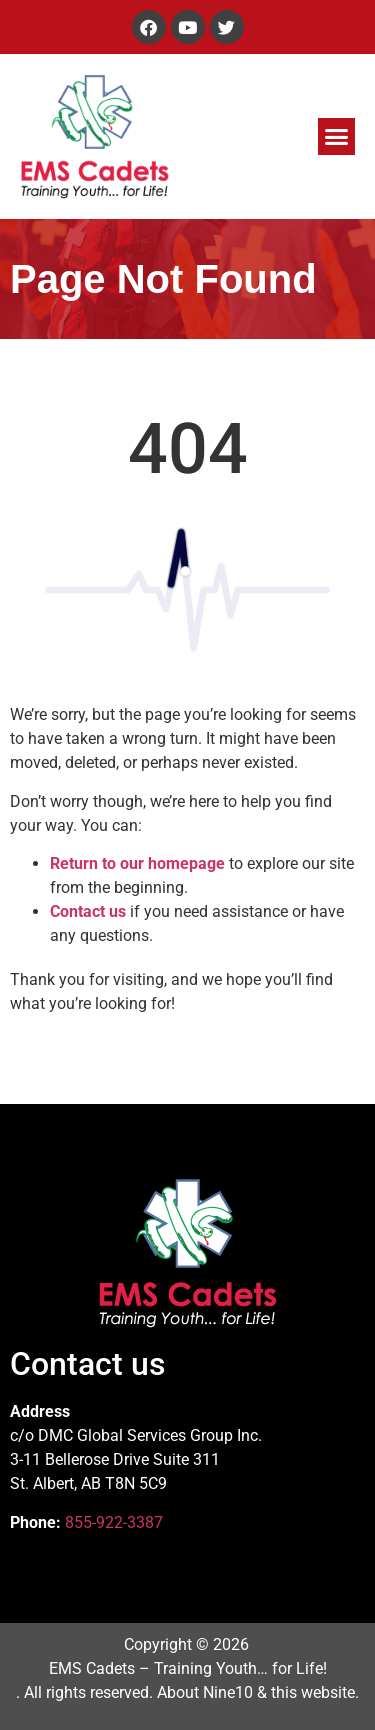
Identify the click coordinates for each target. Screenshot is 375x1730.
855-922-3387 (114, 1522)
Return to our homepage (137, 863)
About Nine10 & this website (256, 1692)
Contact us (88, 911)
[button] (337, 137)
